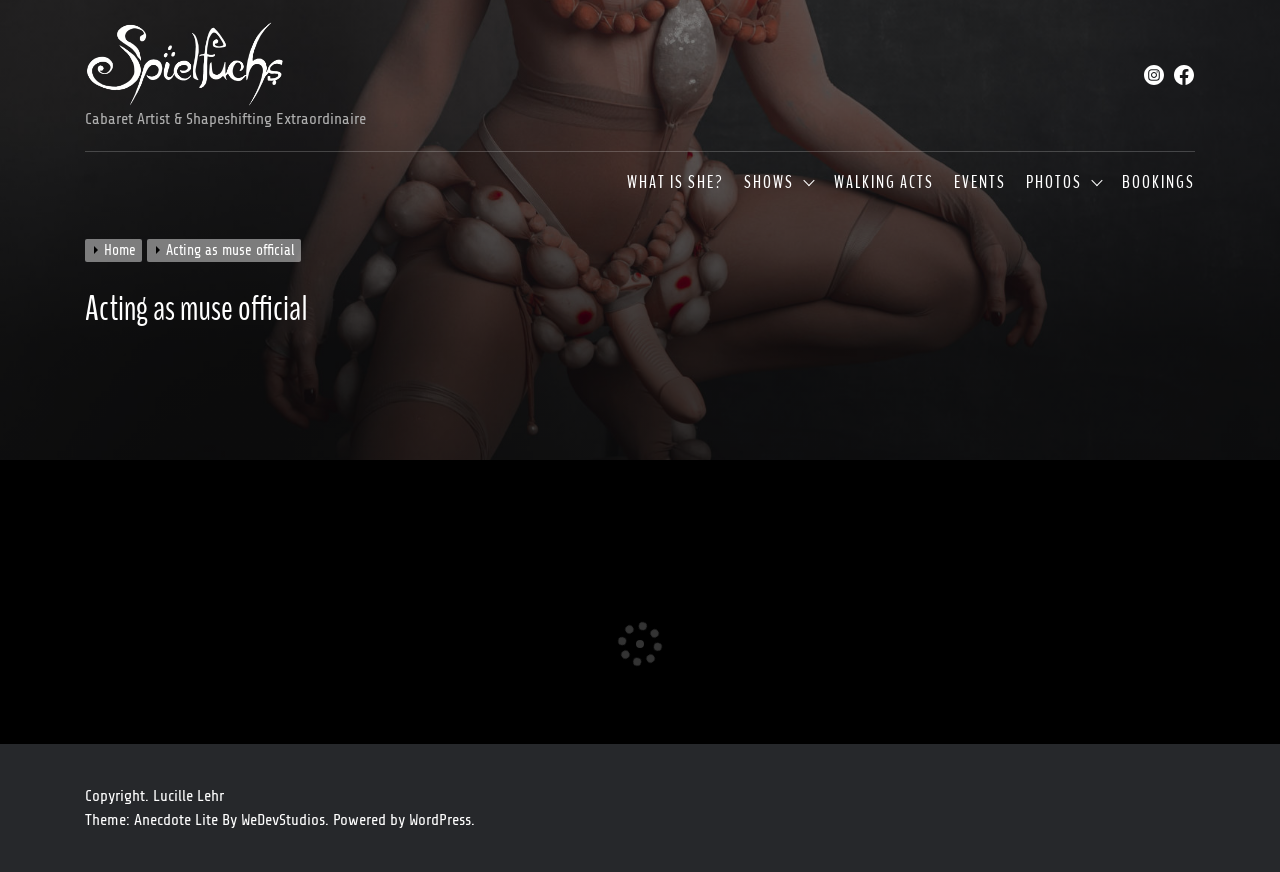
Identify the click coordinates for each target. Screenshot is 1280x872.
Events (980, 183)
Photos (1054, 183)
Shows (769, 183)
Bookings (1158, 183)
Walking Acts (884, 183)
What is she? (675, 183)
